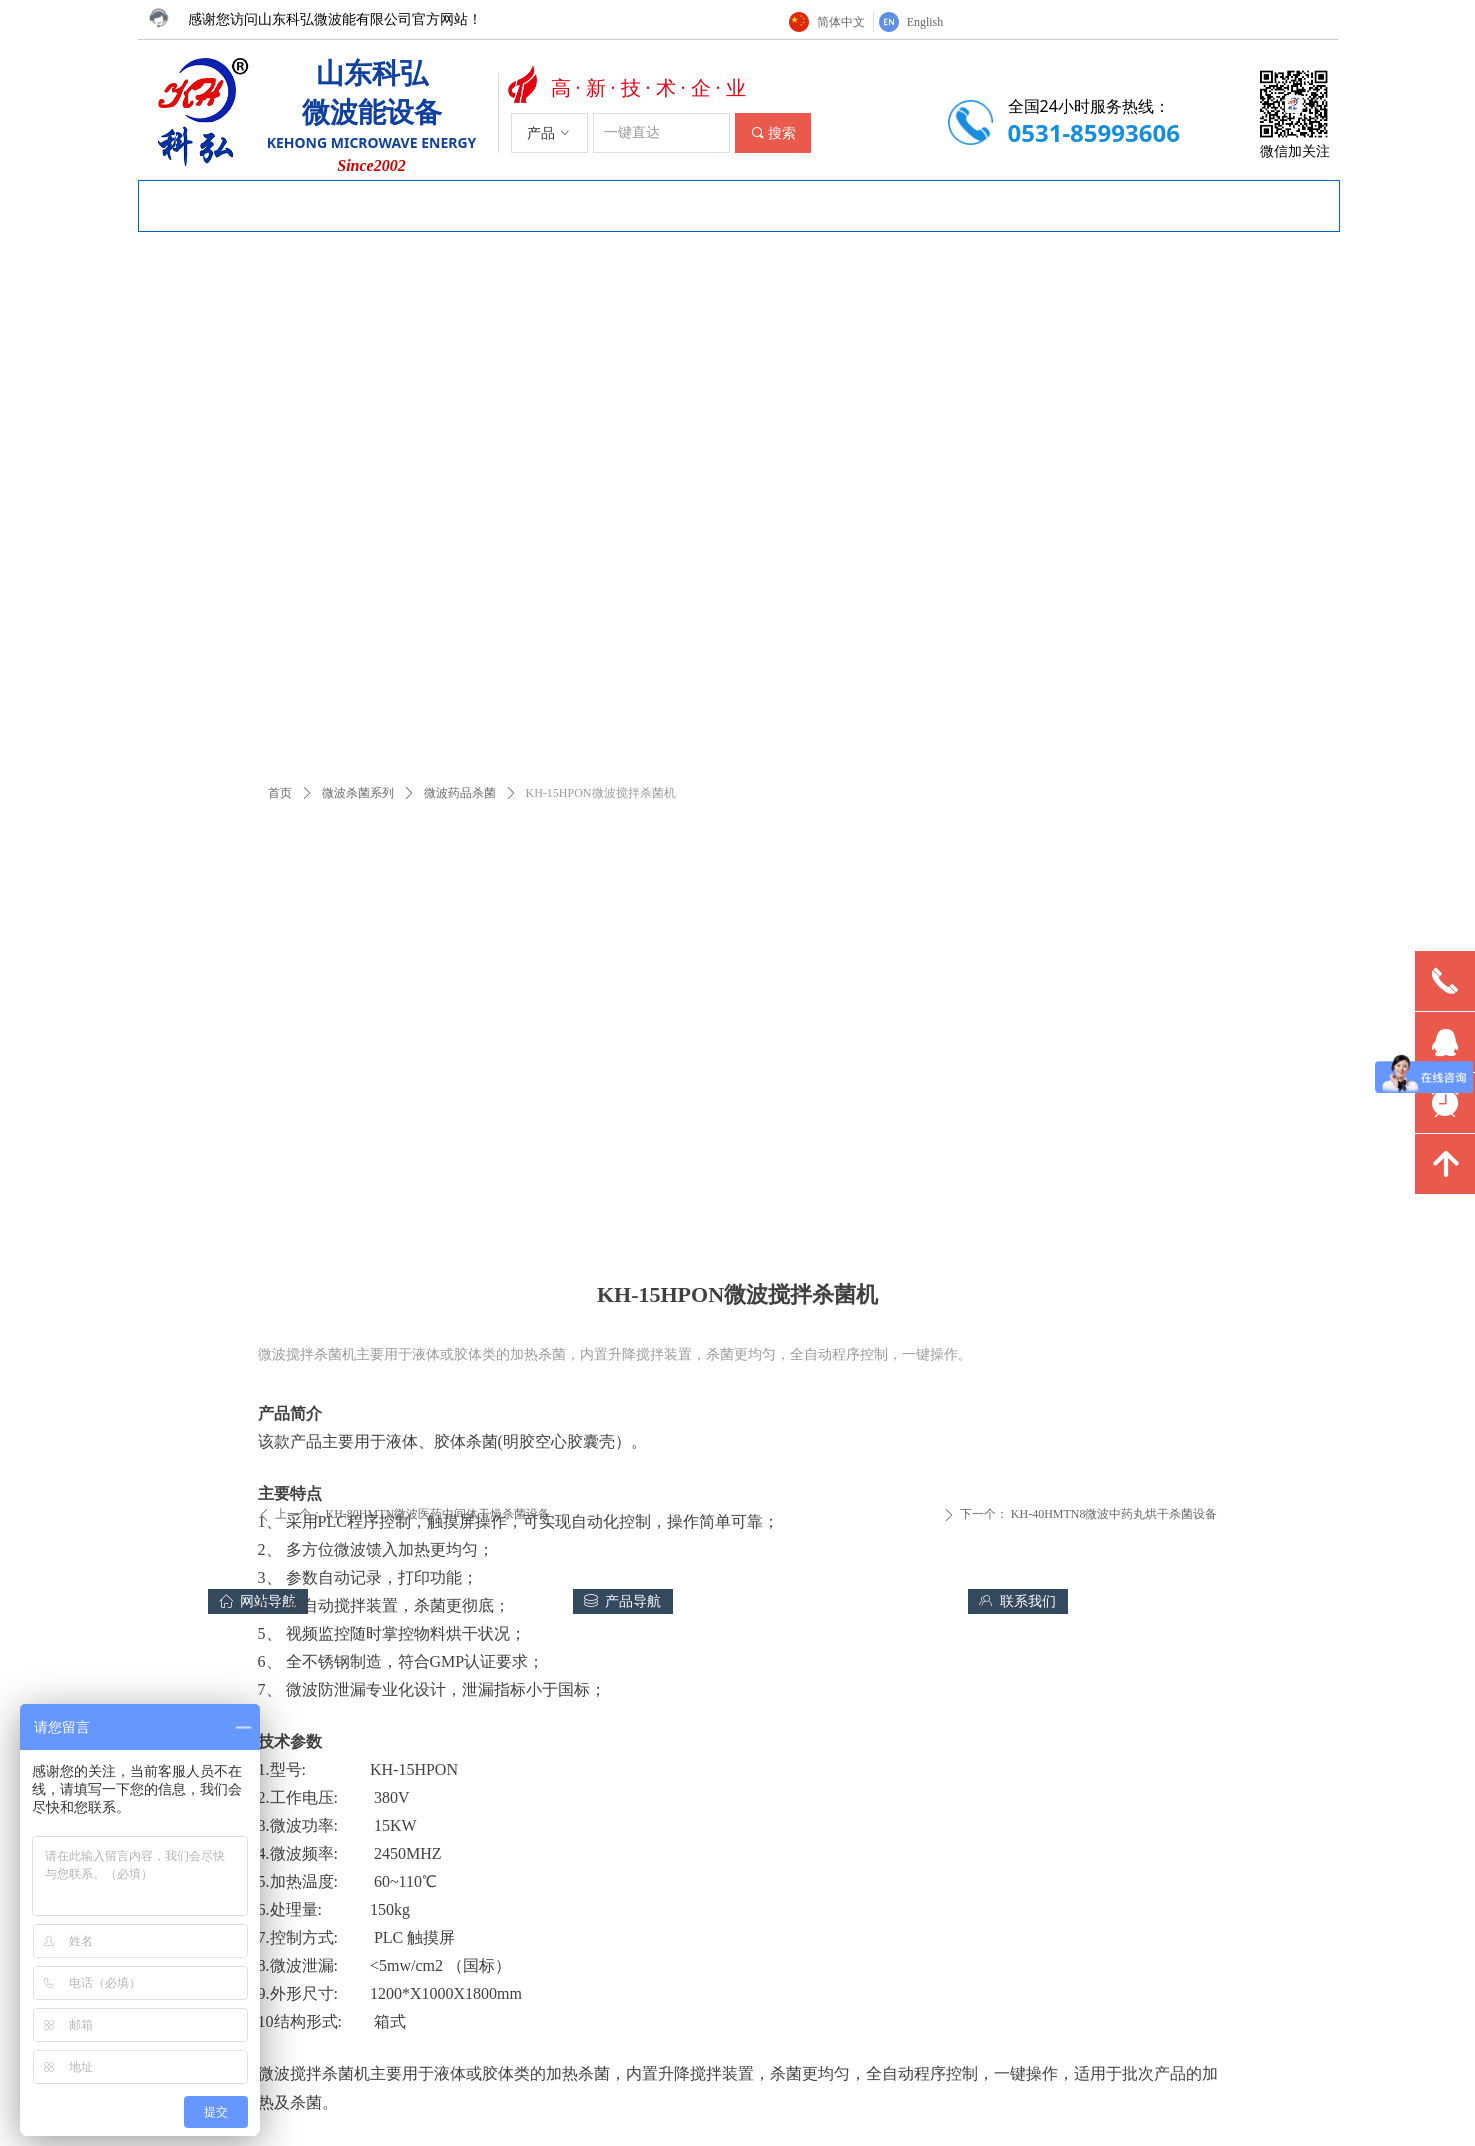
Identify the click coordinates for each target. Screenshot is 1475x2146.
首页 (280, 793)
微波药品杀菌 (460, 793)
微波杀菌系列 (358, 793)
